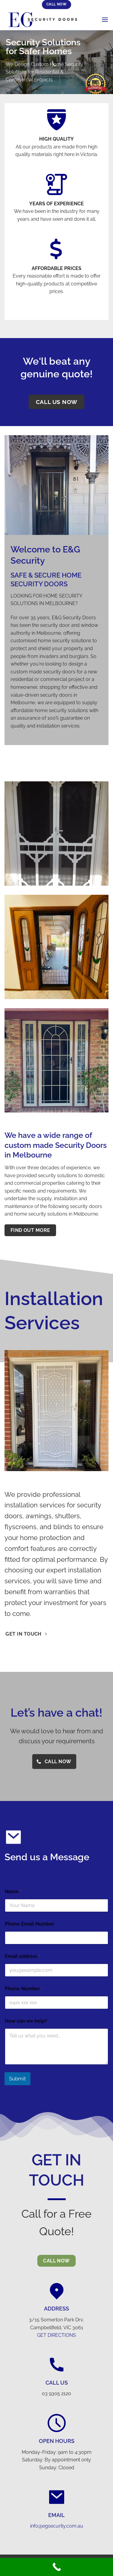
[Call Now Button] (56, 2567)
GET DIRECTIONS (56, 2335)
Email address (22, 1956)
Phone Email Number (29, 1924)
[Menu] (104, 19)
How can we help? (26, 2021)
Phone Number (24, 1988)
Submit (17, 2079)
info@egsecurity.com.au (56, 2526)
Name (13, 1891)
